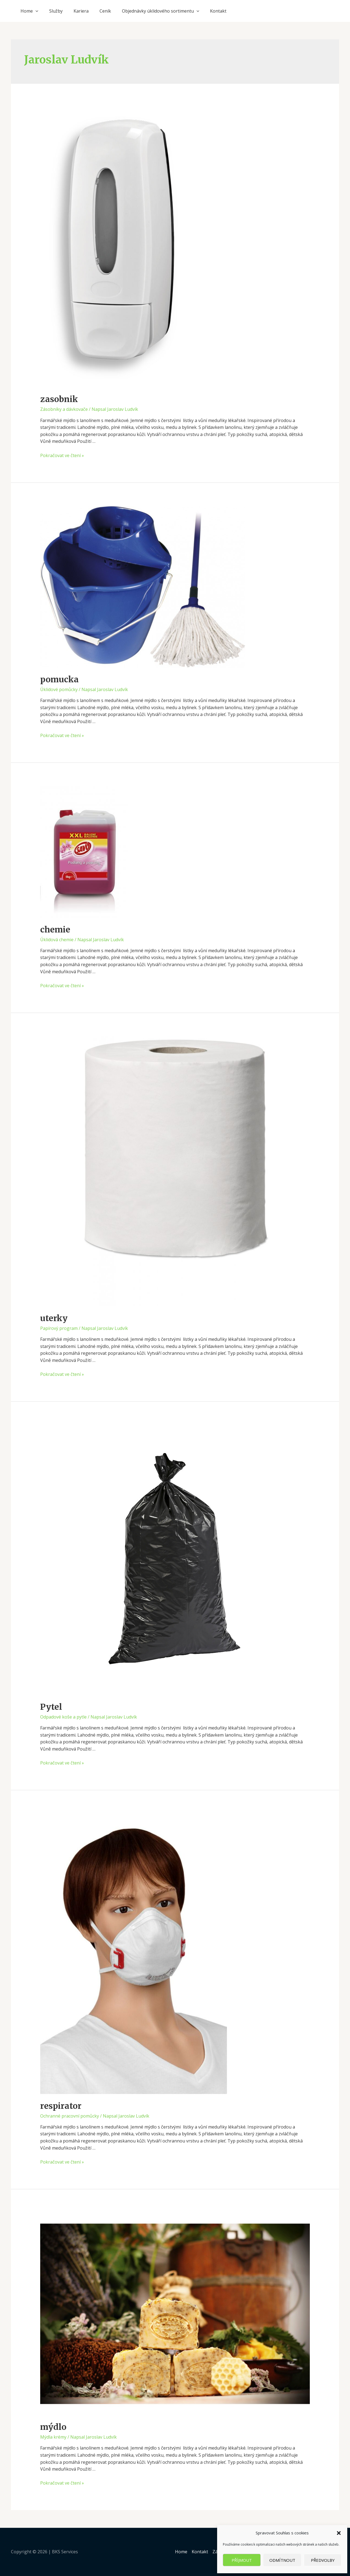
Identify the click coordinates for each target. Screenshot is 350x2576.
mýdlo (53, 2427)
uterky (54, 1318)
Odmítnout (282, 2560)
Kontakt (218, 11)
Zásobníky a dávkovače (64, 409)
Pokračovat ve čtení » (62, 455)
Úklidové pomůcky (59, 689)
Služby (56, 11)
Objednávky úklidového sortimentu (160, 11)
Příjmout (242, 2560)
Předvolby (323, 2560)
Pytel (51, 1707)
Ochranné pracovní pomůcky (69, 2116)
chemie (55, 929)
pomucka (59, 679)
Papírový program (59, 1328)
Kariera (81, 11)
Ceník (105, 11)
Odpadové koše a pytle (63, 1717)
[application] (35, 11)
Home (29, 11)
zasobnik (59, 399)
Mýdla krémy (53, 2437)
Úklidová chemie (57, 940)
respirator (60, 2106)
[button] (339, 2533)
